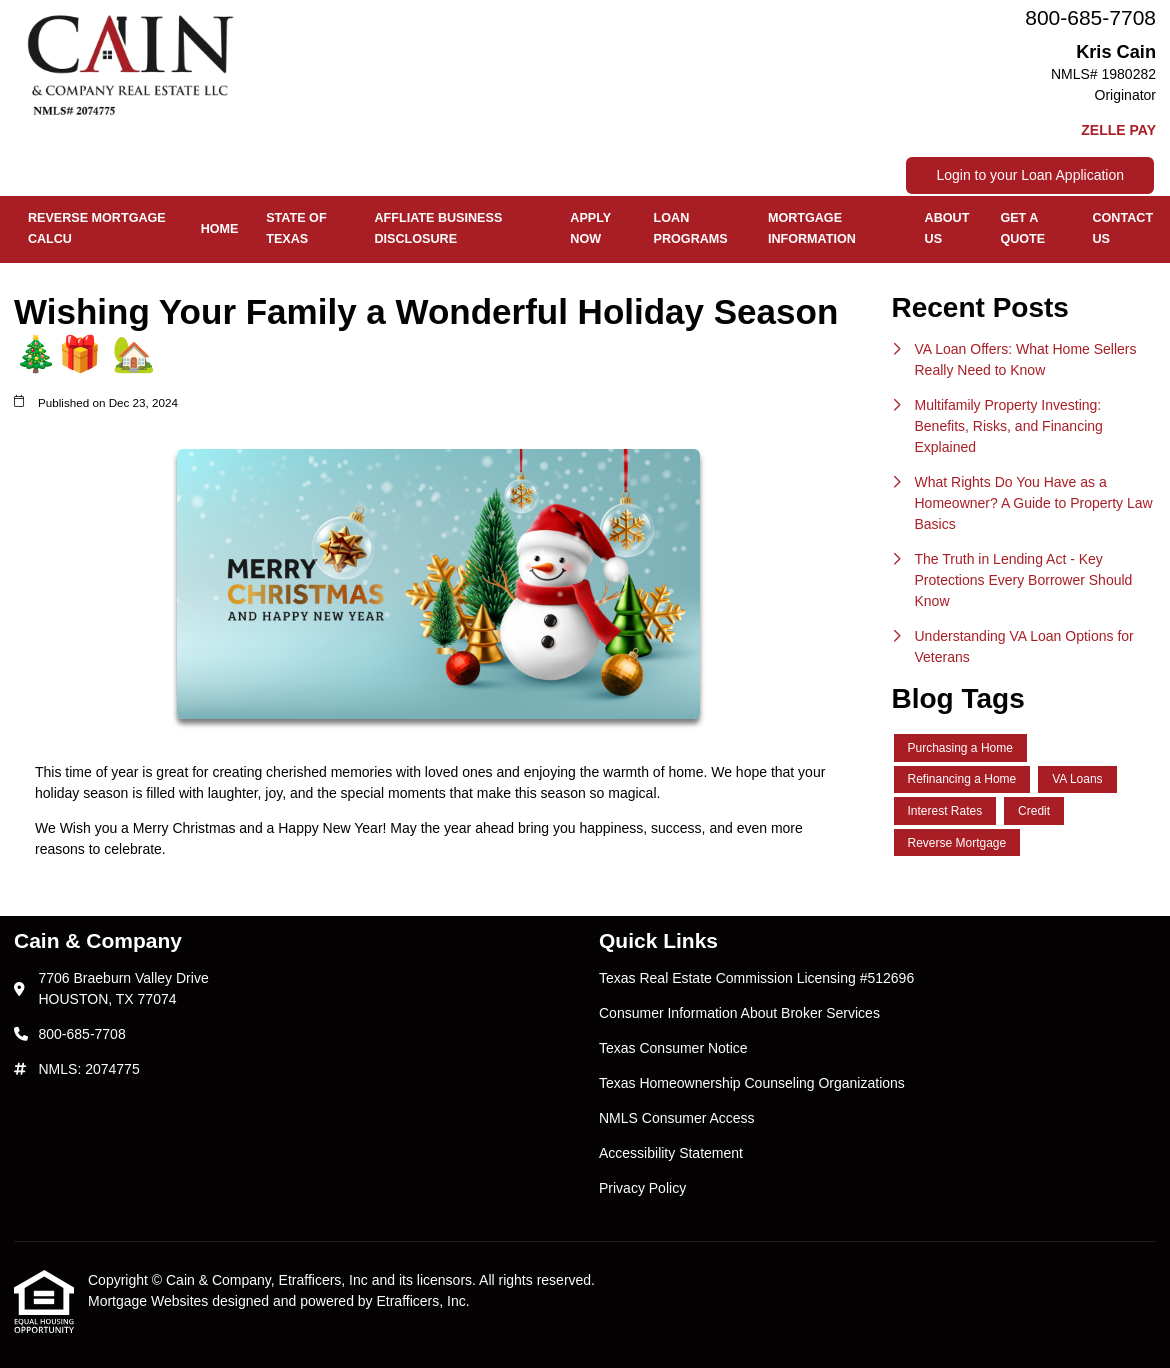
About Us (947, 228)
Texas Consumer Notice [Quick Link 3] (673, 1048)
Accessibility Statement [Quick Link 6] (671, 1153)
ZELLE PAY (1118, 130)
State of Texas (296, 228)
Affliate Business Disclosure (439, 228)
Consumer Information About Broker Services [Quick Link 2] (739, 1013)
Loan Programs (691, 228)
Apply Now (590, 228)
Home (220, 229)
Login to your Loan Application (1030, 175)
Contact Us (1122, 228)
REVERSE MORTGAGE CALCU (97, 228)
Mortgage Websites (150, 1301)
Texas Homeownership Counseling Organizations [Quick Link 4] (752, 1083)
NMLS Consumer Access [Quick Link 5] (677, 1118)
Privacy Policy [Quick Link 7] (642, 1188)
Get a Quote (1022, 228)
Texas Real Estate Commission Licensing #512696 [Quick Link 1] (756, 978)
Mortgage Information (812, 228)
